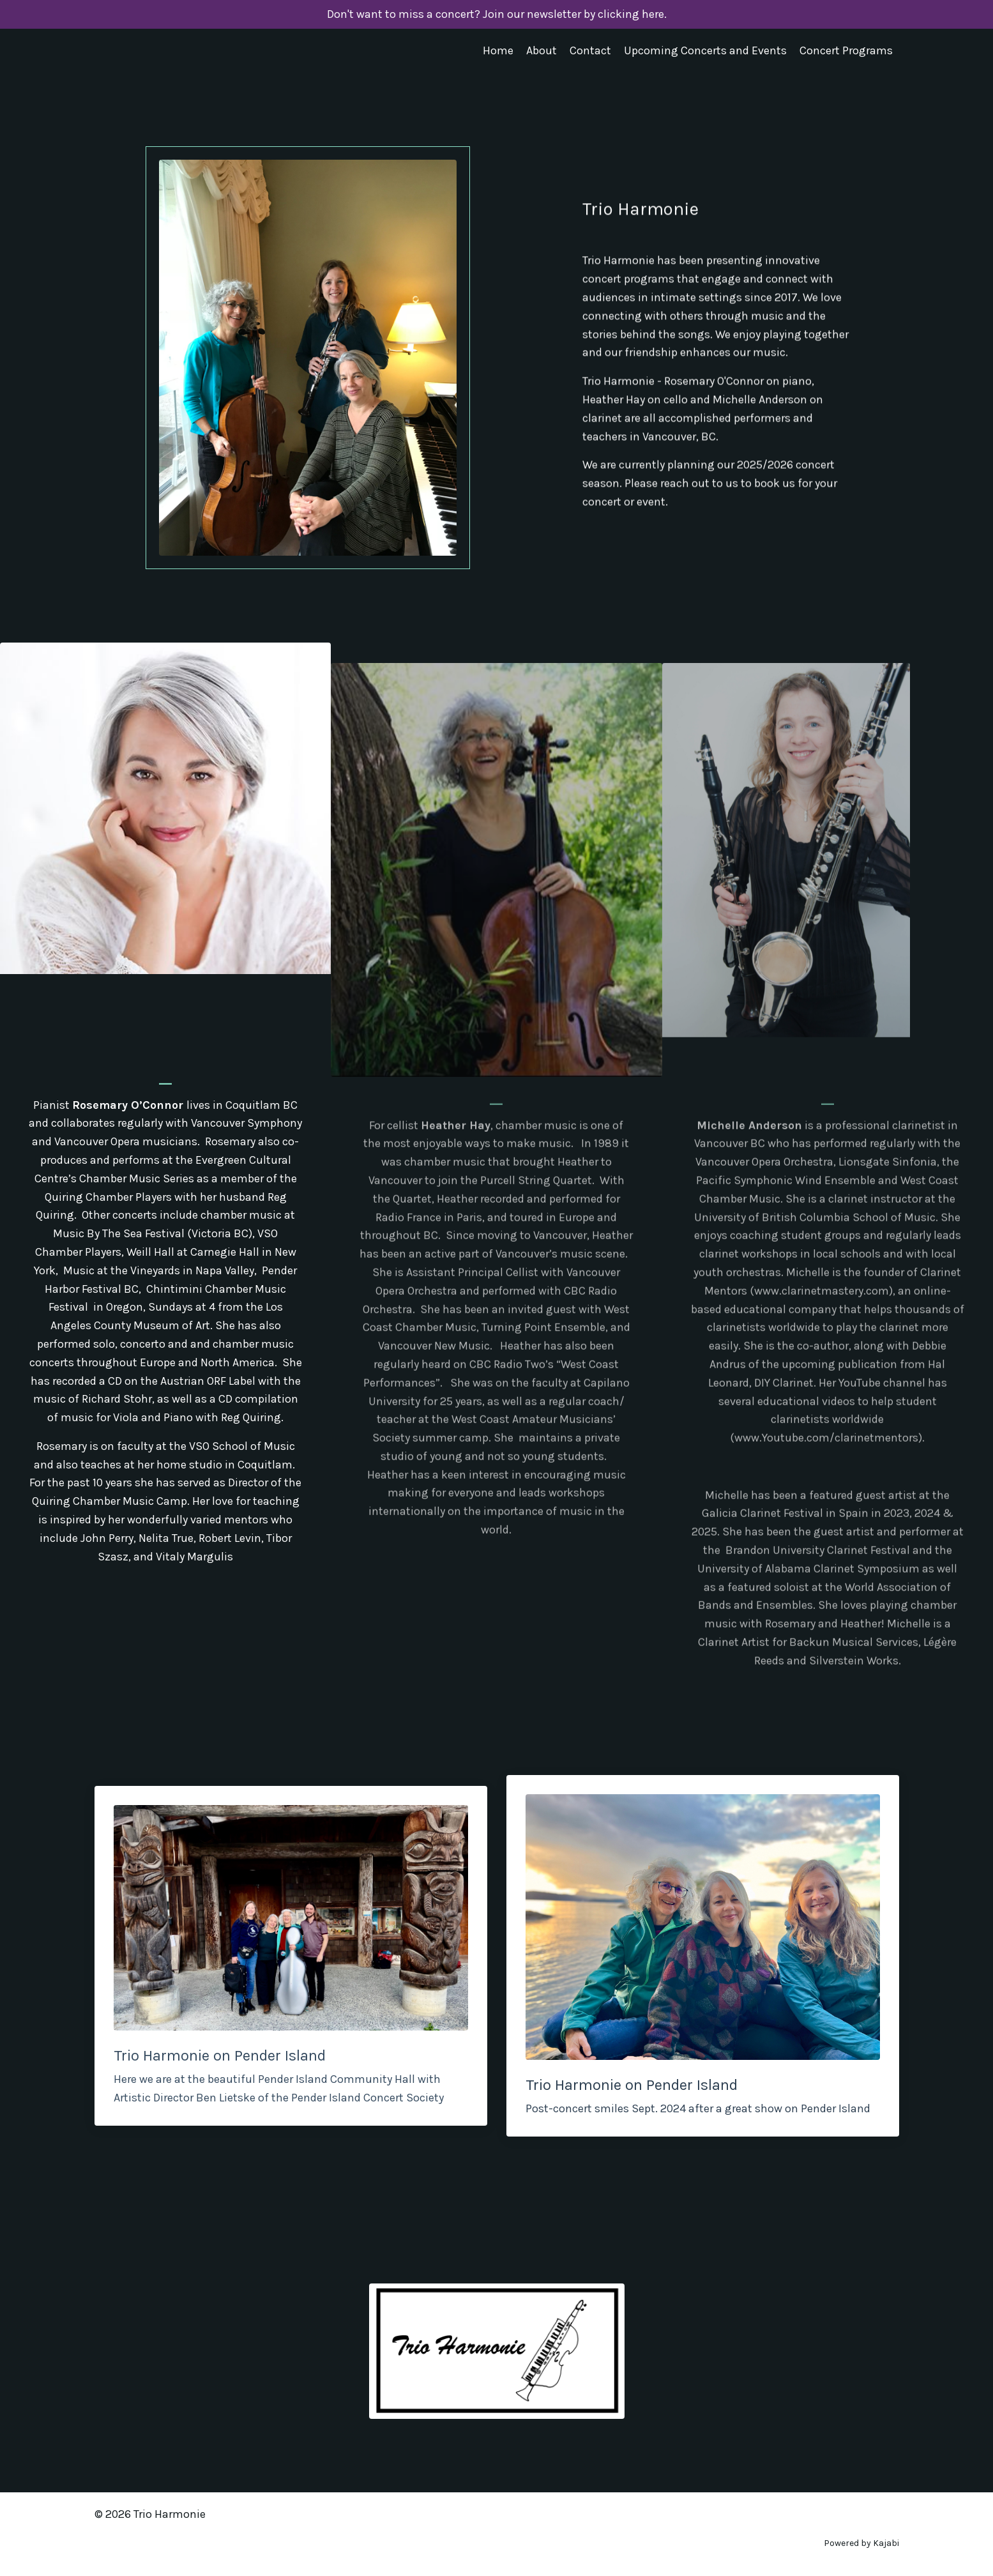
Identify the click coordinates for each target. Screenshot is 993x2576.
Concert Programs (846, 50)
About (541, 50)
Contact (590, 50)
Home (498, 50)
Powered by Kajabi (861, 2543)
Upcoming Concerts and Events (705, 50)
